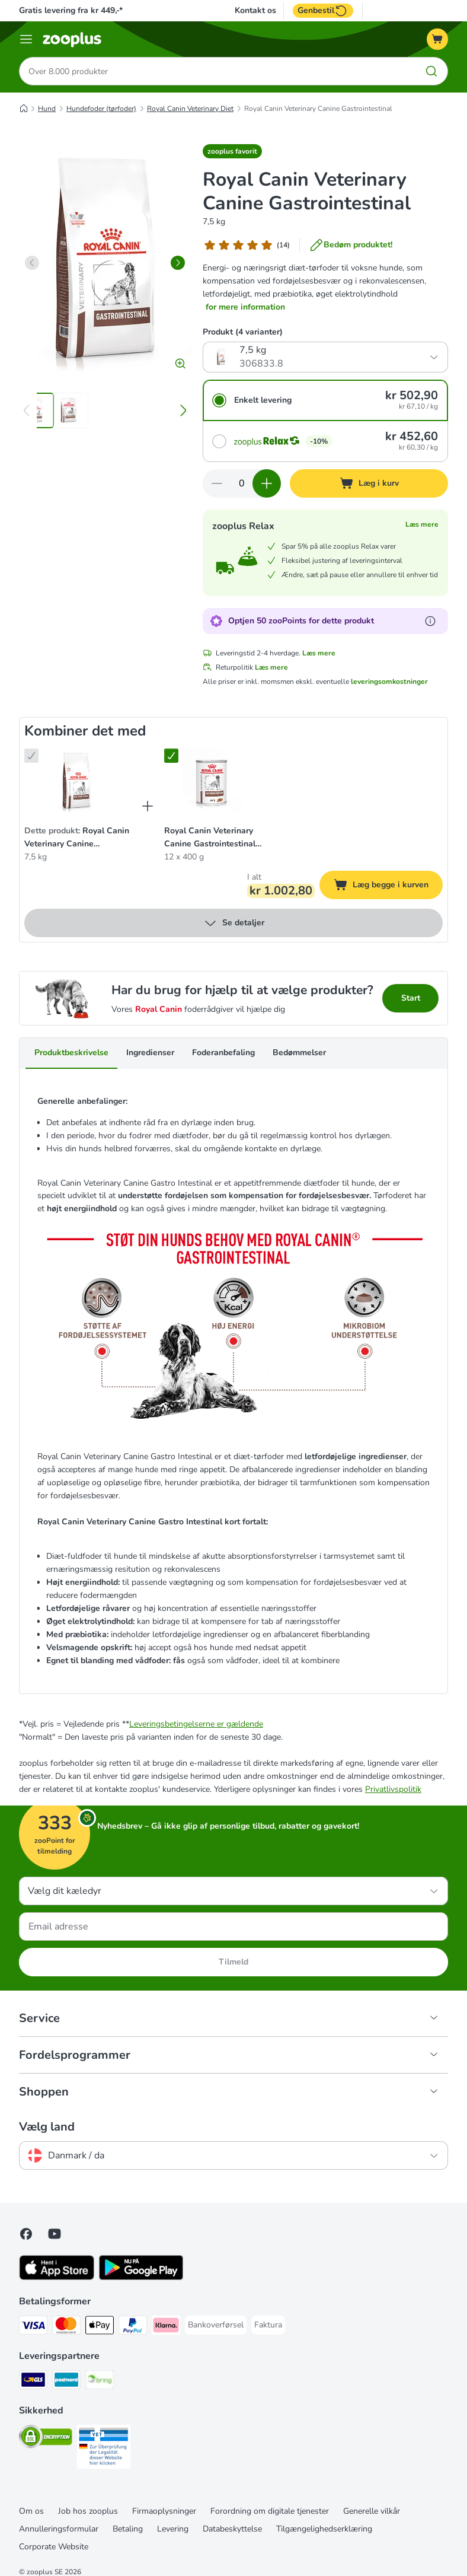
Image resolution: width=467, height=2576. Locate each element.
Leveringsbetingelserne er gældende (196, 1724)
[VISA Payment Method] (33, 2327)
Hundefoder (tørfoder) (101, 108)
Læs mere (422, 524)
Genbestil (323, 11)
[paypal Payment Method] (133, 2327)
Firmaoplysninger (164, 2511)
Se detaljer (233, 923)
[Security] (45, 2439)
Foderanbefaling (223, 1052)
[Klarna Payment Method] (166, 2327)
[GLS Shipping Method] (33, 2381)
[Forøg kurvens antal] (266, 483)
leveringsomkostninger (389, 681)
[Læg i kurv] (369, 483)
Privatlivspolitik (393, 1789)
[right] (178, 263)
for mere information (245, 307)
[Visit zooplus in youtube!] (54, 2234)
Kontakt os (255, 10)
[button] (232, 151)
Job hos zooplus (88, 2511)
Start (410, 998)
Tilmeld (233, 1961)
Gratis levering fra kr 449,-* (71, 10)
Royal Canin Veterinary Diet (190, 108)
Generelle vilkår (371, 2511)
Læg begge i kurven (388, 886)
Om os (31, 2511)
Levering (172, 2528)
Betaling (128, 2528)
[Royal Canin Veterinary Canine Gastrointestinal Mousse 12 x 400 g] (216, 782)
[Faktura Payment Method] (268, 2325)
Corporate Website (53, 2546)
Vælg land (47, 2127)
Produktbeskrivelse (71, 1052)
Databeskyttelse (232, 2528)
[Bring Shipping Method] (99, 2381)
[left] (32, 263)
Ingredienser (150, 1052)
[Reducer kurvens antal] (217, 483)
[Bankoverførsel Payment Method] (216, 2325)
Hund (47, 108)
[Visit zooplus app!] (56, 2277)
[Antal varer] (241, 483)
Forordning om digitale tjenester (269, 2511)
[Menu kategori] (26, 39)
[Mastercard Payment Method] (66, 2327)
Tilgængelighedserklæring (324, 2528)
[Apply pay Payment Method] (99, 2327)
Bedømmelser (299, 1052)
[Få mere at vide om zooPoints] (430, 621)
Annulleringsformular (58, 2528)
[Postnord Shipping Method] (66, 2381)
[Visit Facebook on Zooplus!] (26, 2234)
